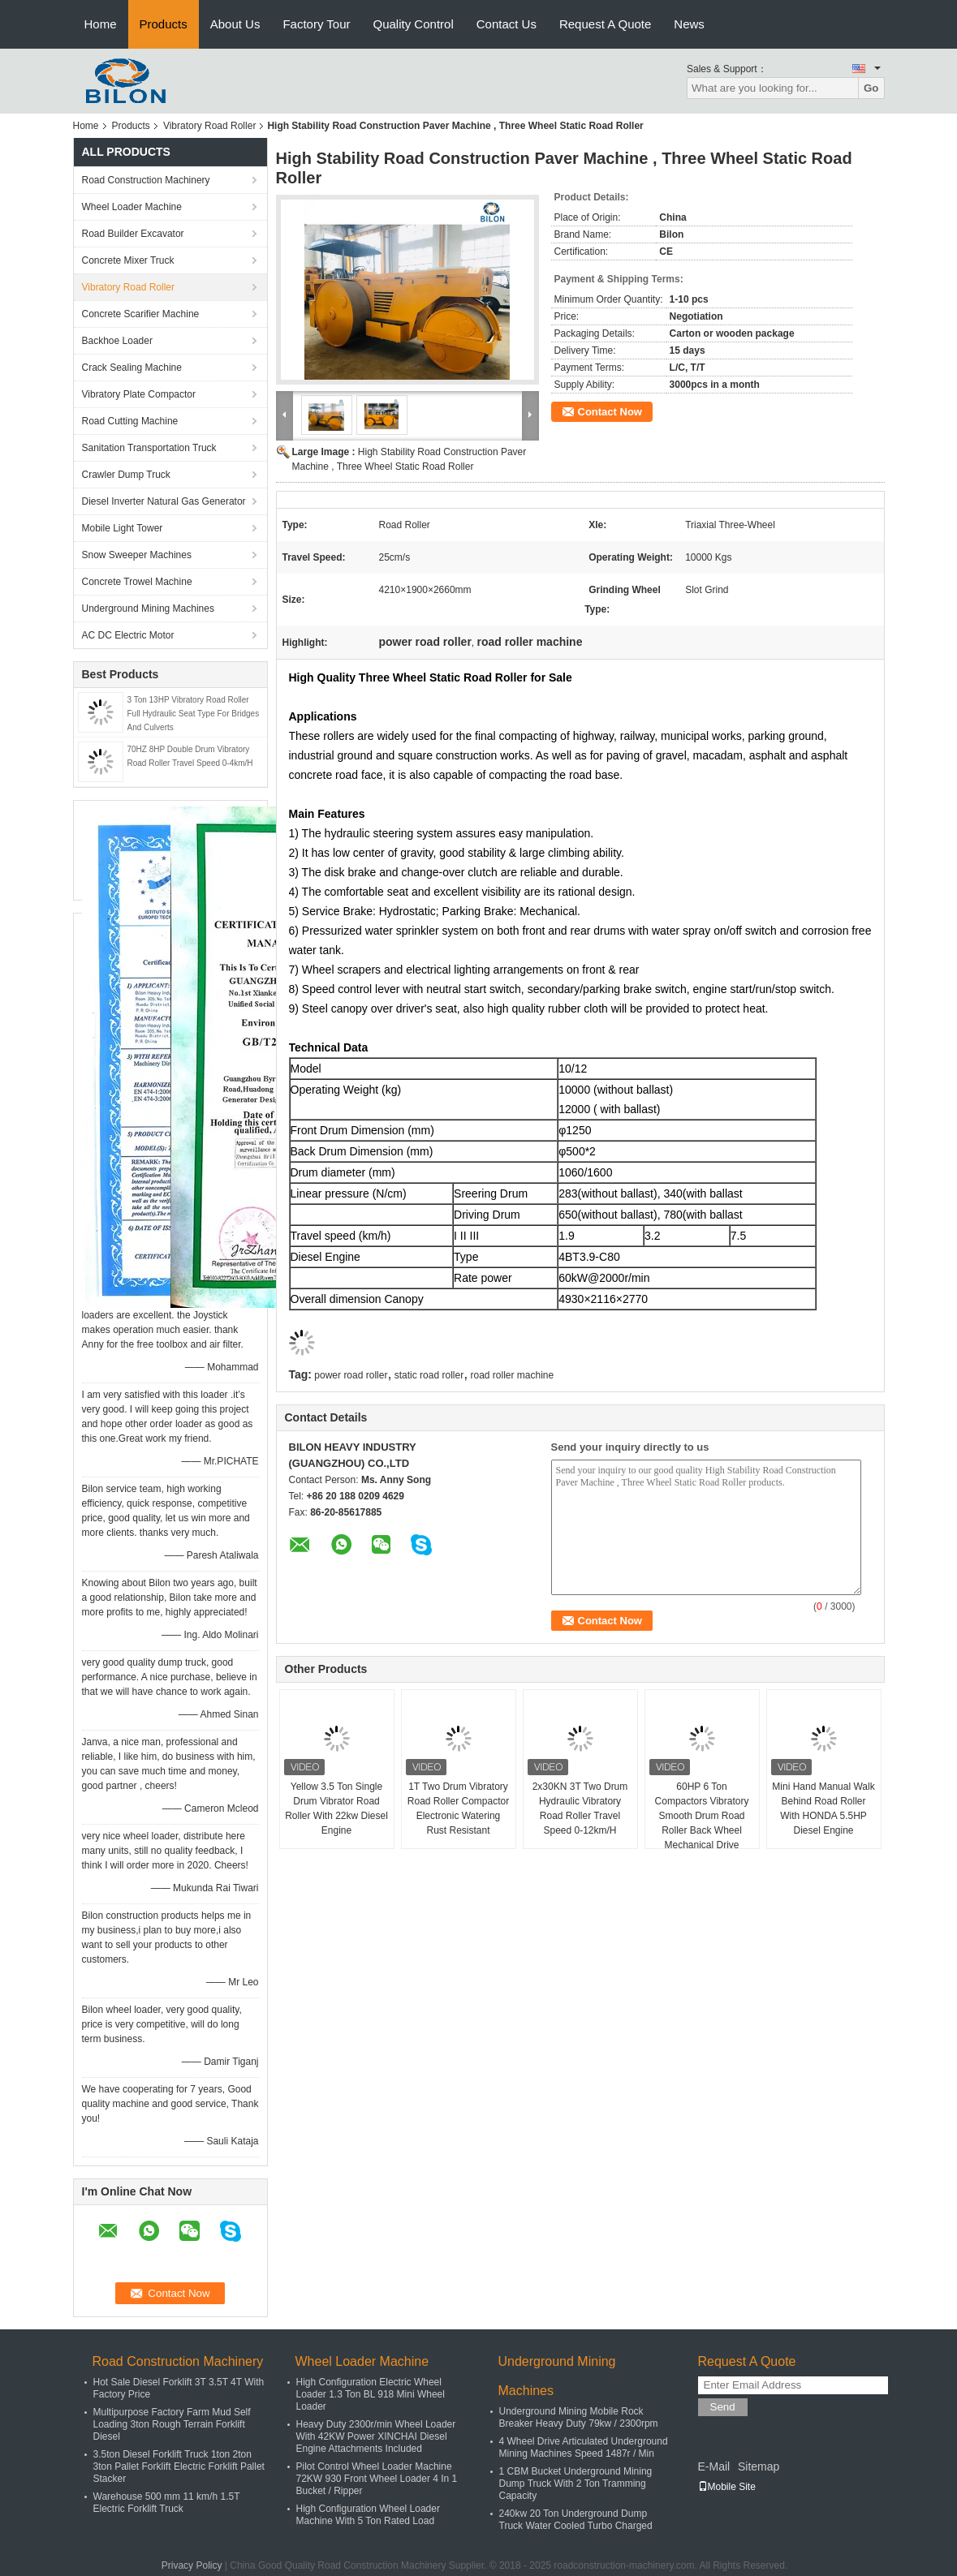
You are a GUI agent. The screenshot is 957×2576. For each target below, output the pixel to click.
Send (722, 2407)
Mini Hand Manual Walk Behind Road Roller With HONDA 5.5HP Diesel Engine (823, 1808)
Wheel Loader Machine (132, 207)
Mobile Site (727, 2486)
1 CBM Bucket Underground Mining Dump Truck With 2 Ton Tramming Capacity (576, 2483)
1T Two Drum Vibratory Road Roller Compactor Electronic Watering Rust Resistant (458, 1808)
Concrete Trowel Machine (137, 581)
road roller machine (512, 1375)
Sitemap (758, 2466)
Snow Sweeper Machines (137, 555)
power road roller (350, 1375)
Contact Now (610, 412)
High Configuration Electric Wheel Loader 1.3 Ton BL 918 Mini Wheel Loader (370, 2394)
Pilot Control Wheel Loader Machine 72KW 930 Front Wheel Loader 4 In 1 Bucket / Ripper (377, 2478)
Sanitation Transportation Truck (149, 448)
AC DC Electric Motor (128, 635)
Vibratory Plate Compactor (139, 394)
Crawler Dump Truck (126, 474)
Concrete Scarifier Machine (141, 314)
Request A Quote (605, 24)
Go (871, 88)
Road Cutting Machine (130, 421)
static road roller (428, 1375)
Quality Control (413, 24)
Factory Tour (316, 24)
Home (100, 24)
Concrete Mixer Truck (128, 260)
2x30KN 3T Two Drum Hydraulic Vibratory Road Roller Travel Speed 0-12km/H (580, 1808)
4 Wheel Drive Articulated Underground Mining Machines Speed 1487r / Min (583, 2447)
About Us (235, 24)
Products (164, 24)
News (689, 24)
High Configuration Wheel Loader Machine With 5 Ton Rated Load (368, 2515)
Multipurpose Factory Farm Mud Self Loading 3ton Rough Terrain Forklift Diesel (172, 2424)
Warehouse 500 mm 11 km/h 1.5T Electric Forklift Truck (166, 2502)
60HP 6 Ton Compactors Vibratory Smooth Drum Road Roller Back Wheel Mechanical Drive (702, 1816)
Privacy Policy (192, 2565)
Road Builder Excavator (133, 233)
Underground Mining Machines (148, 608)
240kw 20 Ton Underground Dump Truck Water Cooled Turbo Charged (576, 2519)
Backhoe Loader (117, 340)
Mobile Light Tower (122, 528)
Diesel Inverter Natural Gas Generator (164, 501)
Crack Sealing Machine (132, 367)
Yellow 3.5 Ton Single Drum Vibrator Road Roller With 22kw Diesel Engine (336, 1808)
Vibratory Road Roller (209, 125)
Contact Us (506, 24)
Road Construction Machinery (146, 180)
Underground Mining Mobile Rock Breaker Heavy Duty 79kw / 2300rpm (578, 2417)
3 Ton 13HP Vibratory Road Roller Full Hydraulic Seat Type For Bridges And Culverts (193, 713)
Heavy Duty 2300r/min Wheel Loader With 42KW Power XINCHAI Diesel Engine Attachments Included (376, 2436)
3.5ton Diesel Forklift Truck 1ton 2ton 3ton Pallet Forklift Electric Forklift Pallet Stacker (179, 2466)
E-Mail (714, 2466)
